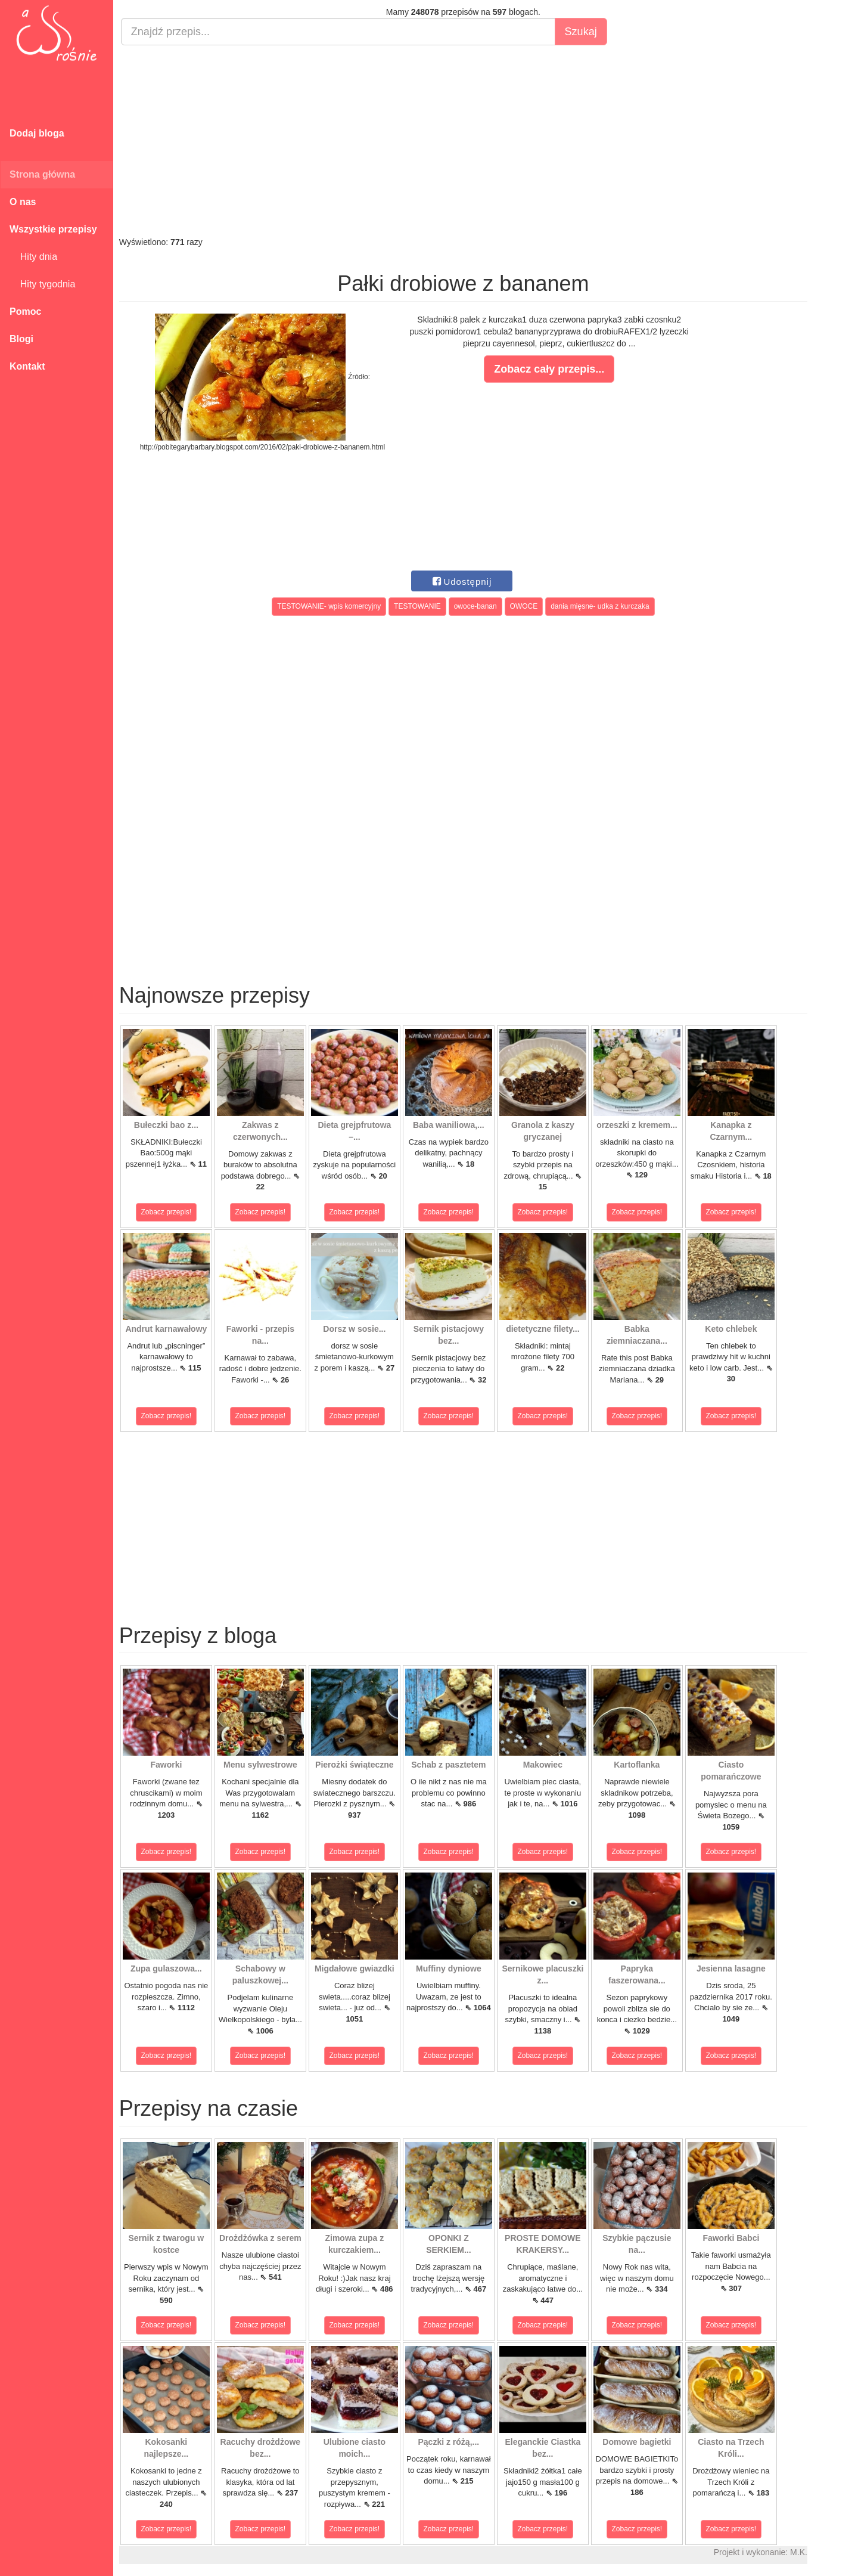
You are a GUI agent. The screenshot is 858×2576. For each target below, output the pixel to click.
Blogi (21, 339)
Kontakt (27, 366)
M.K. (798, 2552)
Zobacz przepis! (166, 1212)
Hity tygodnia (42, 284)
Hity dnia (33, 257)
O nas (23, 202)
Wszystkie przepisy (53, 229)
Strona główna (42, 174)
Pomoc (25, 311)
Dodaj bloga (37, 133)
